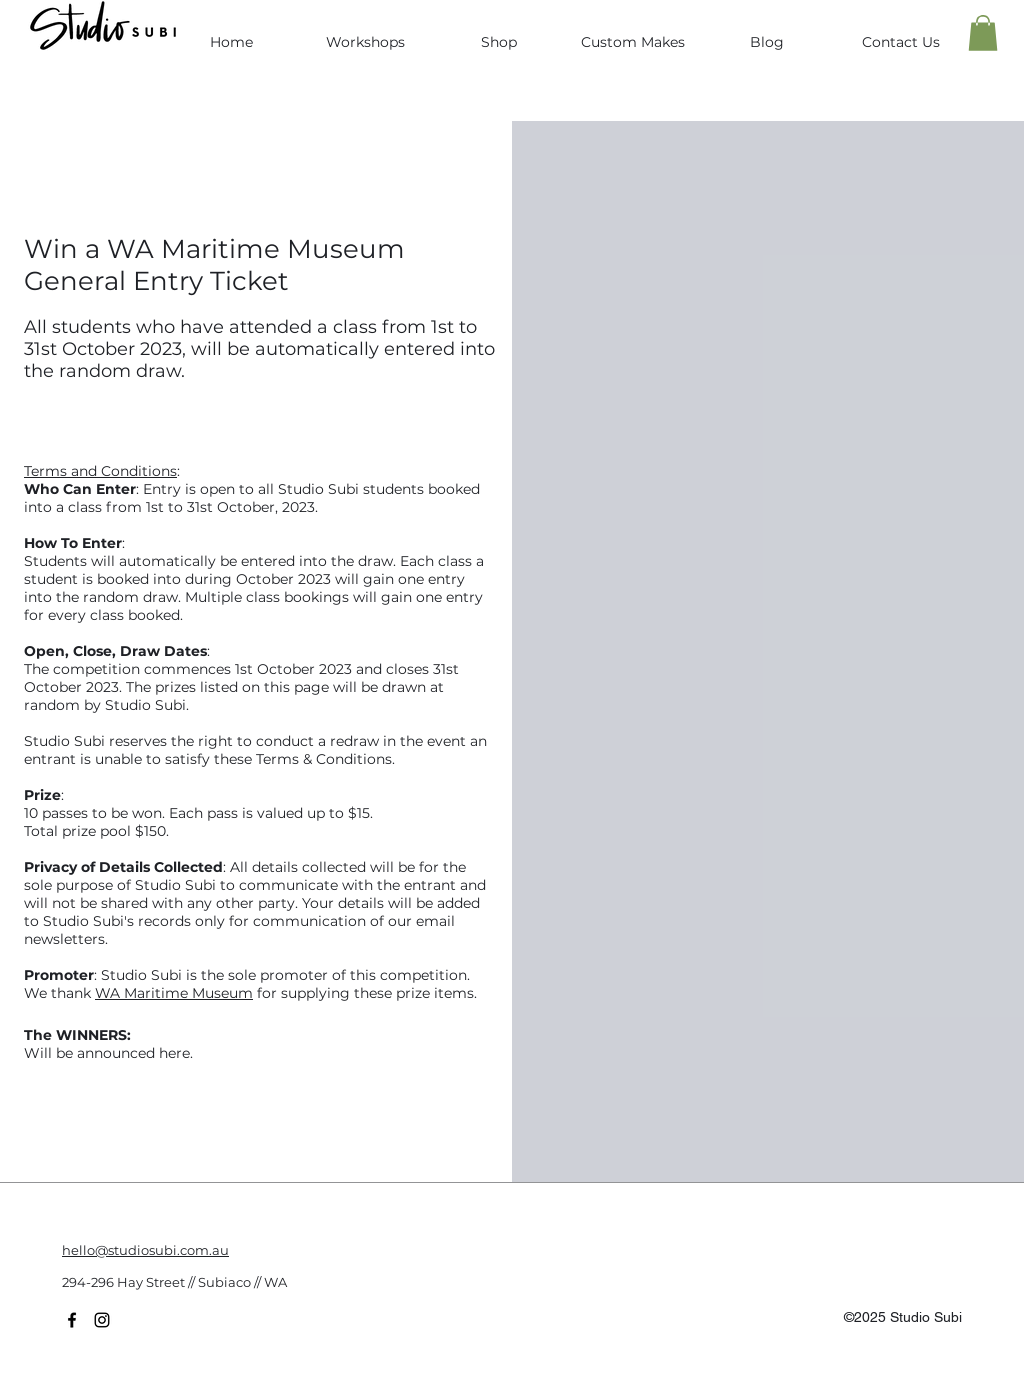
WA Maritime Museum (174, 993)
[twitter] (102, 1320)
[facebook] (72, 1320)
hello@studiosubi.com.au (145, 1250)
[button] (983, 33)
